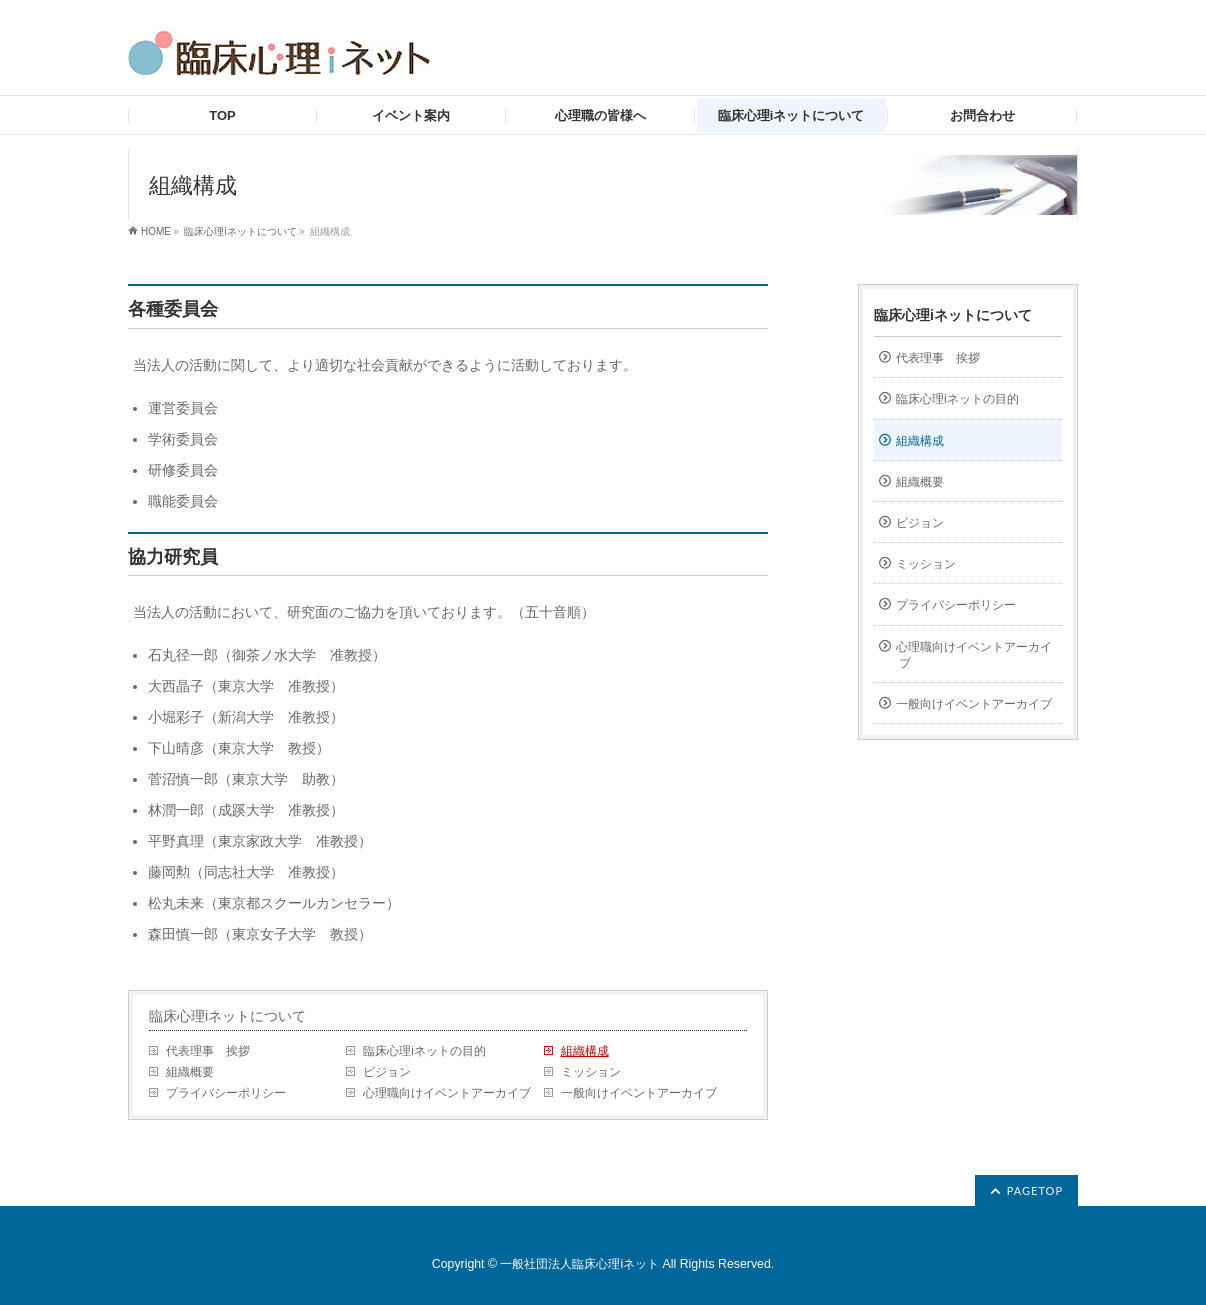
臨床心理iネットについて (240, 231)
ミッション (591, 1072)
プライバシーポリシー (226, 1093)
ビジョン (387, 1072)
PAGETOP (1035, 1190)
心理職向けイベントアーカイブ (447, 1093)
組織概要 (190, 1072)
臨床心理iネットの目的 (424, 1051)
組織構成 (585, 1051)
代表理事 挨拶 (208, 1051)
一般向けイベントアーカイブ (639, 1093)
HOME (156, 231)
